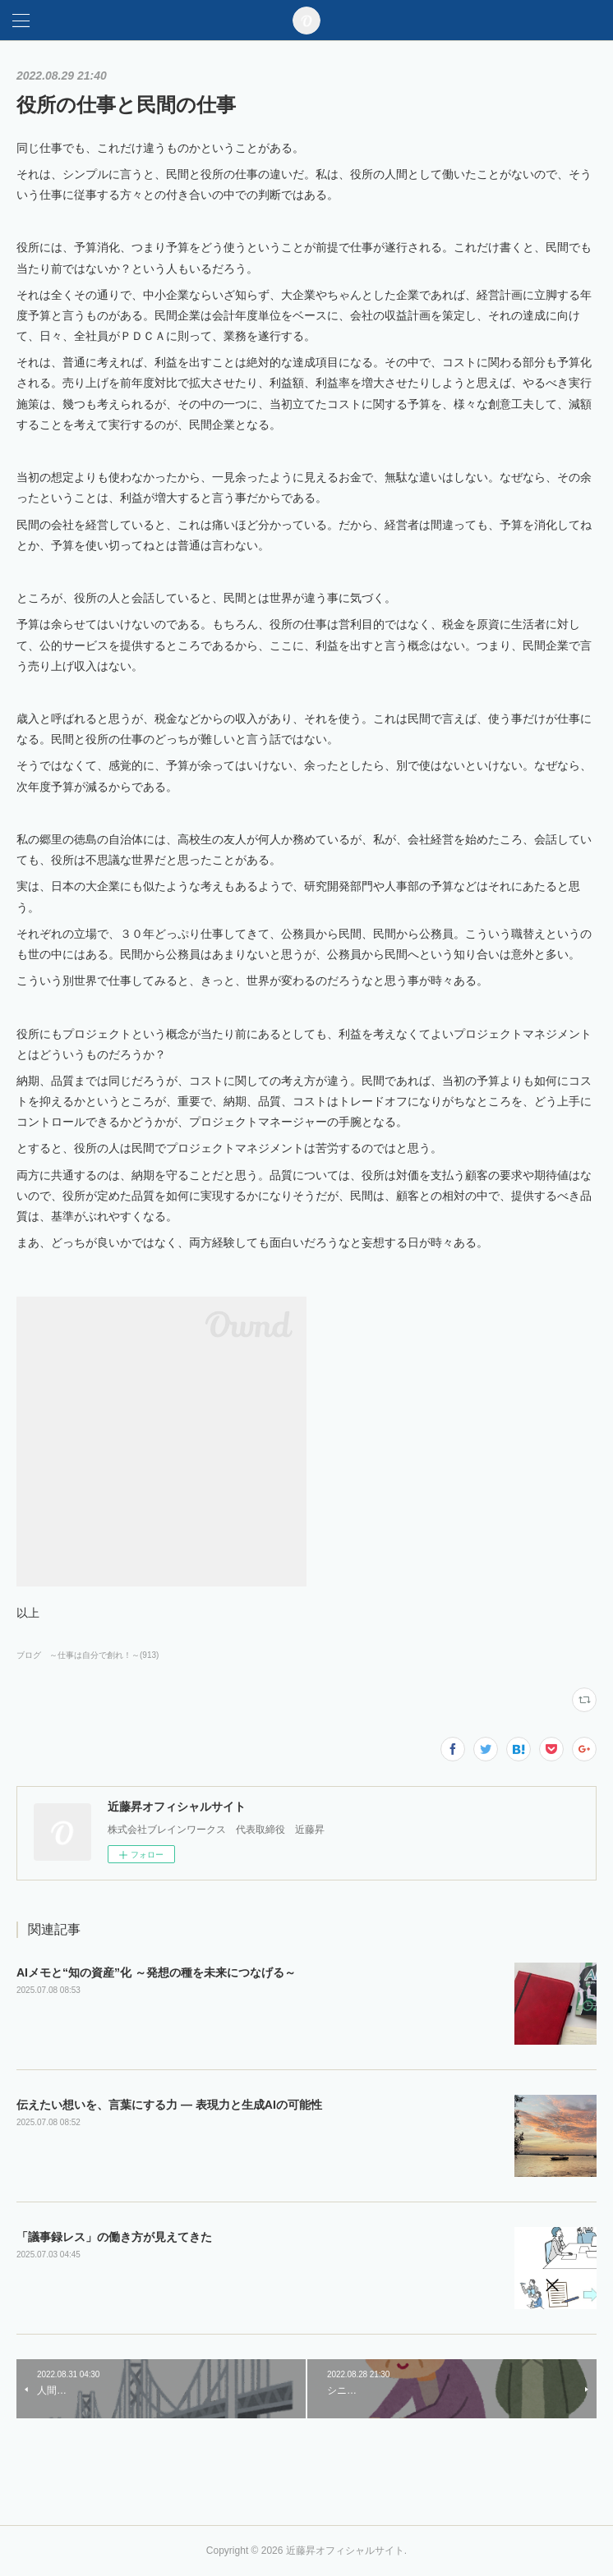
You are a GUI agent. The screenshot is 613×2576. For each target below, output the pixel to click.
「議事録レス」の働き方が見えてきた (114, 2236)
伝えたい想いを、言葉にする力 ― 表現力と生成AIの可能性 (169, 2104)
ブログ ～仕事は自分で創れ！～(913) (87, 1655)
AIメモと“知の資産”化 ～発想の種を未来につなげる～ (156, 1972)
